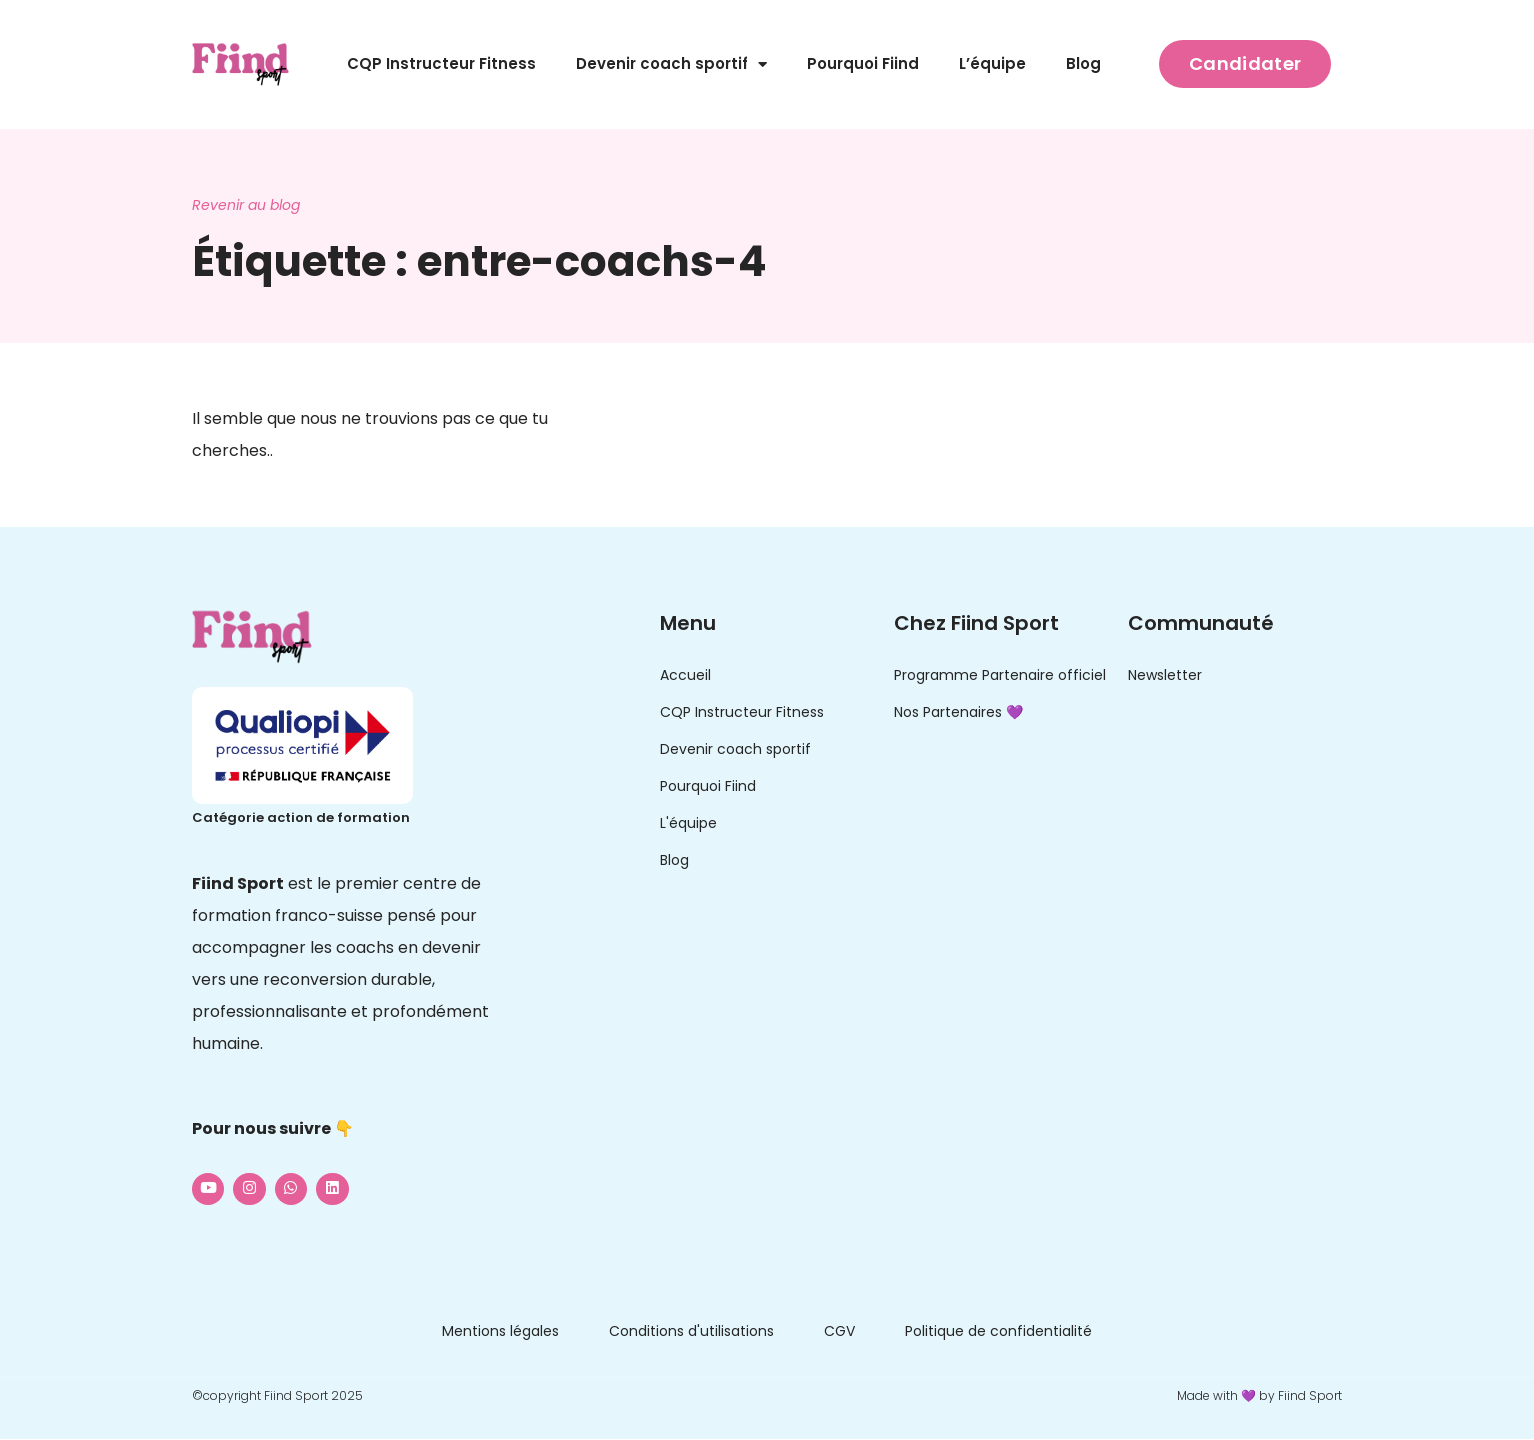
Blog (1083, 63)
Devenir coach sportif (671, 64)
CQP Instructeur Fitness (441, 63)
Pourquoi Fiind (863, 63)
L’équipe (992, 63)
